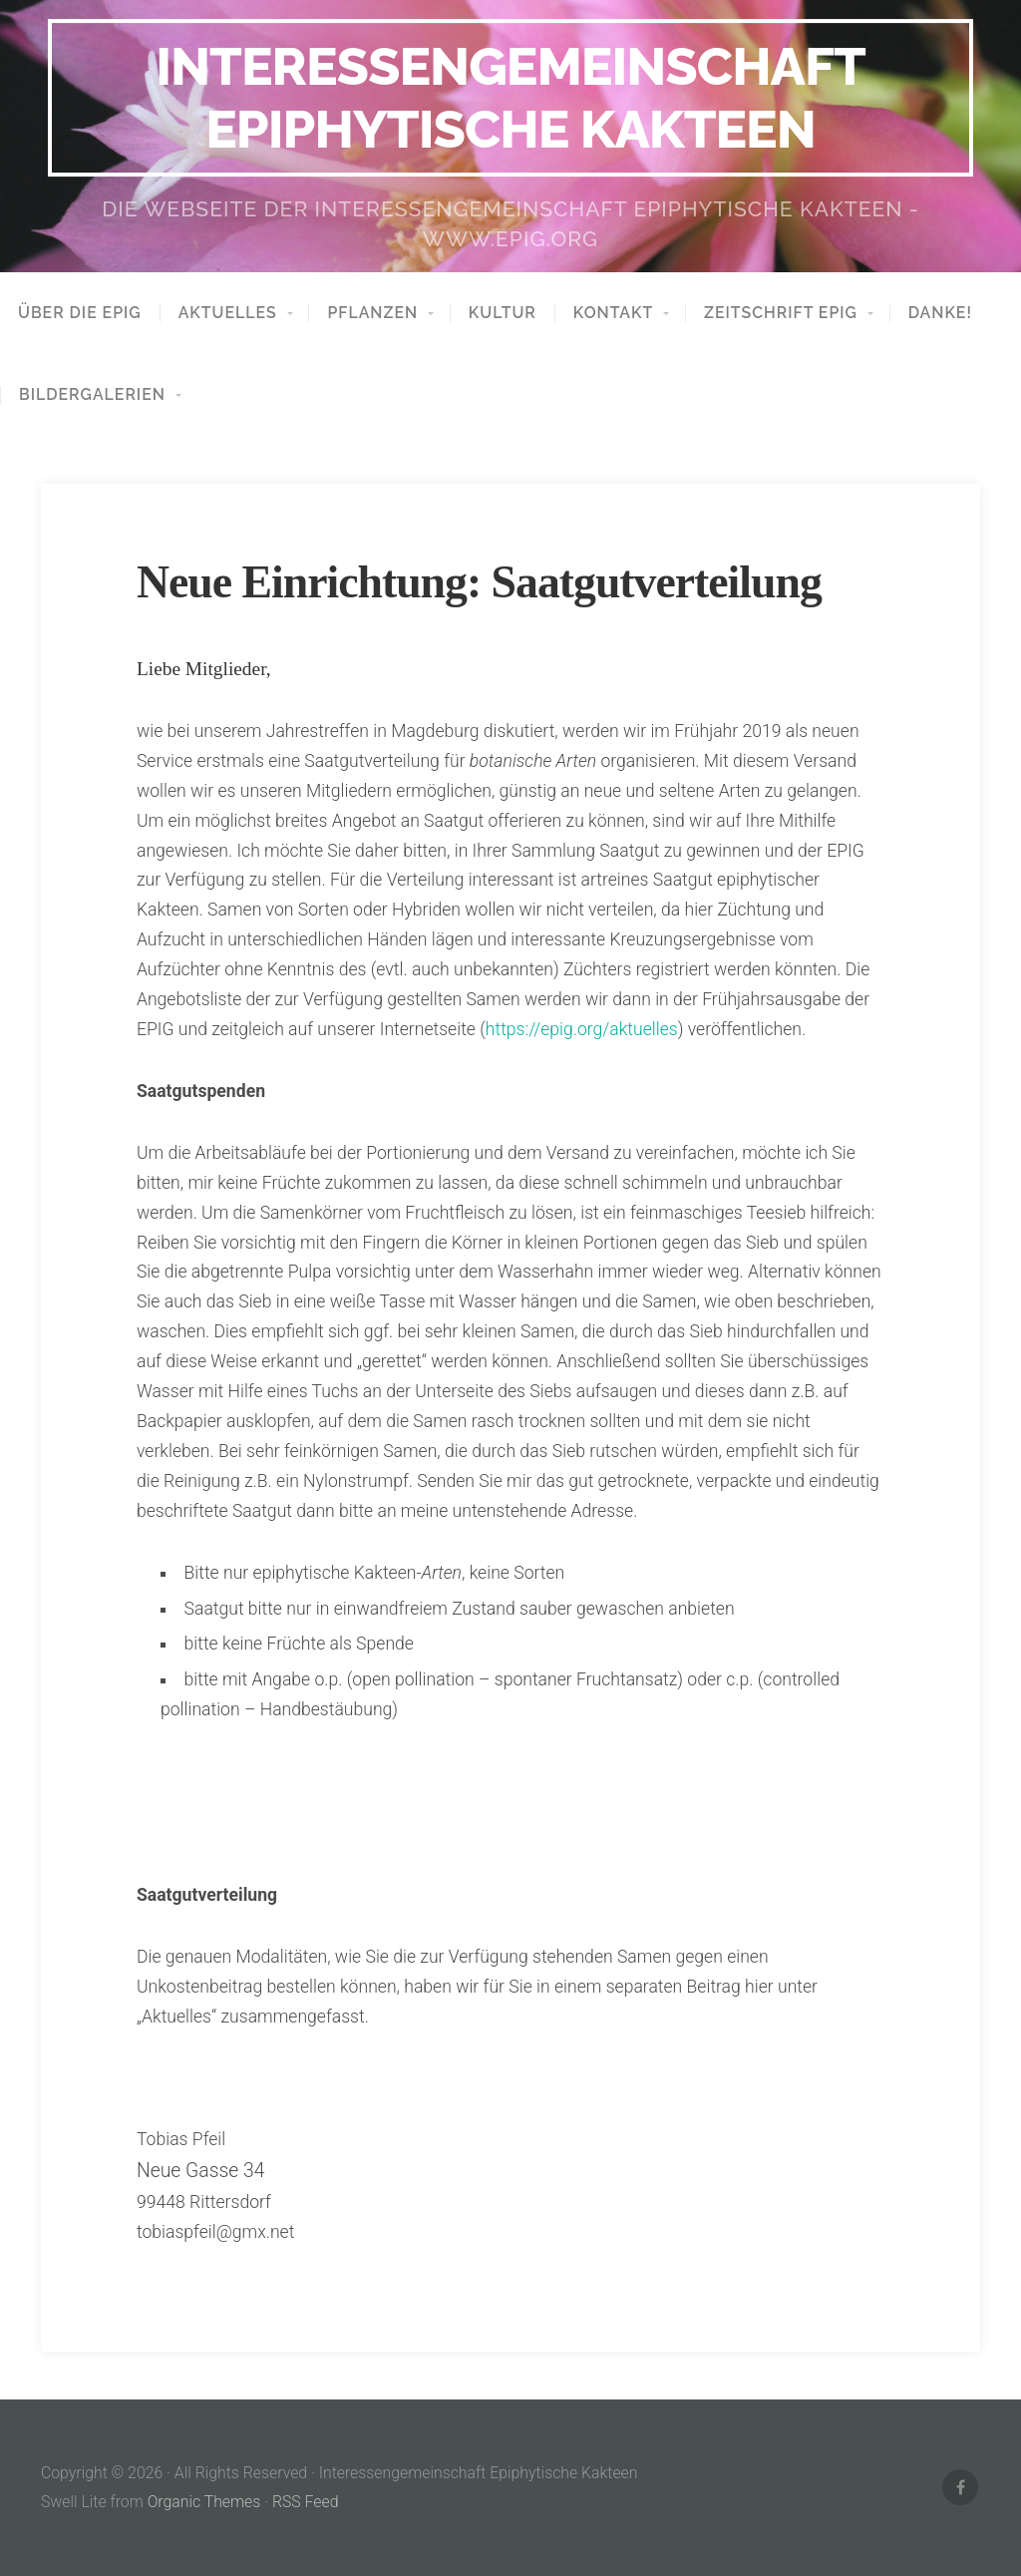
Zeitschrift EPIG (780, 313)
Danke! (940, 313)
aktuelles (227, 313)
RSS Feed (305, 2501)
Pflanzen (372, 313)
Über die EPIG (80, 313)
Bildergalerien (92, 395)
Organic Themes (204, 2501)
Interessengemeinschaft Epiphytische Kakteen (510, 97)
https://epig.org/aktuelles (582, 1029)
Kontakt (613, 313)
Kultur (502, 313)
